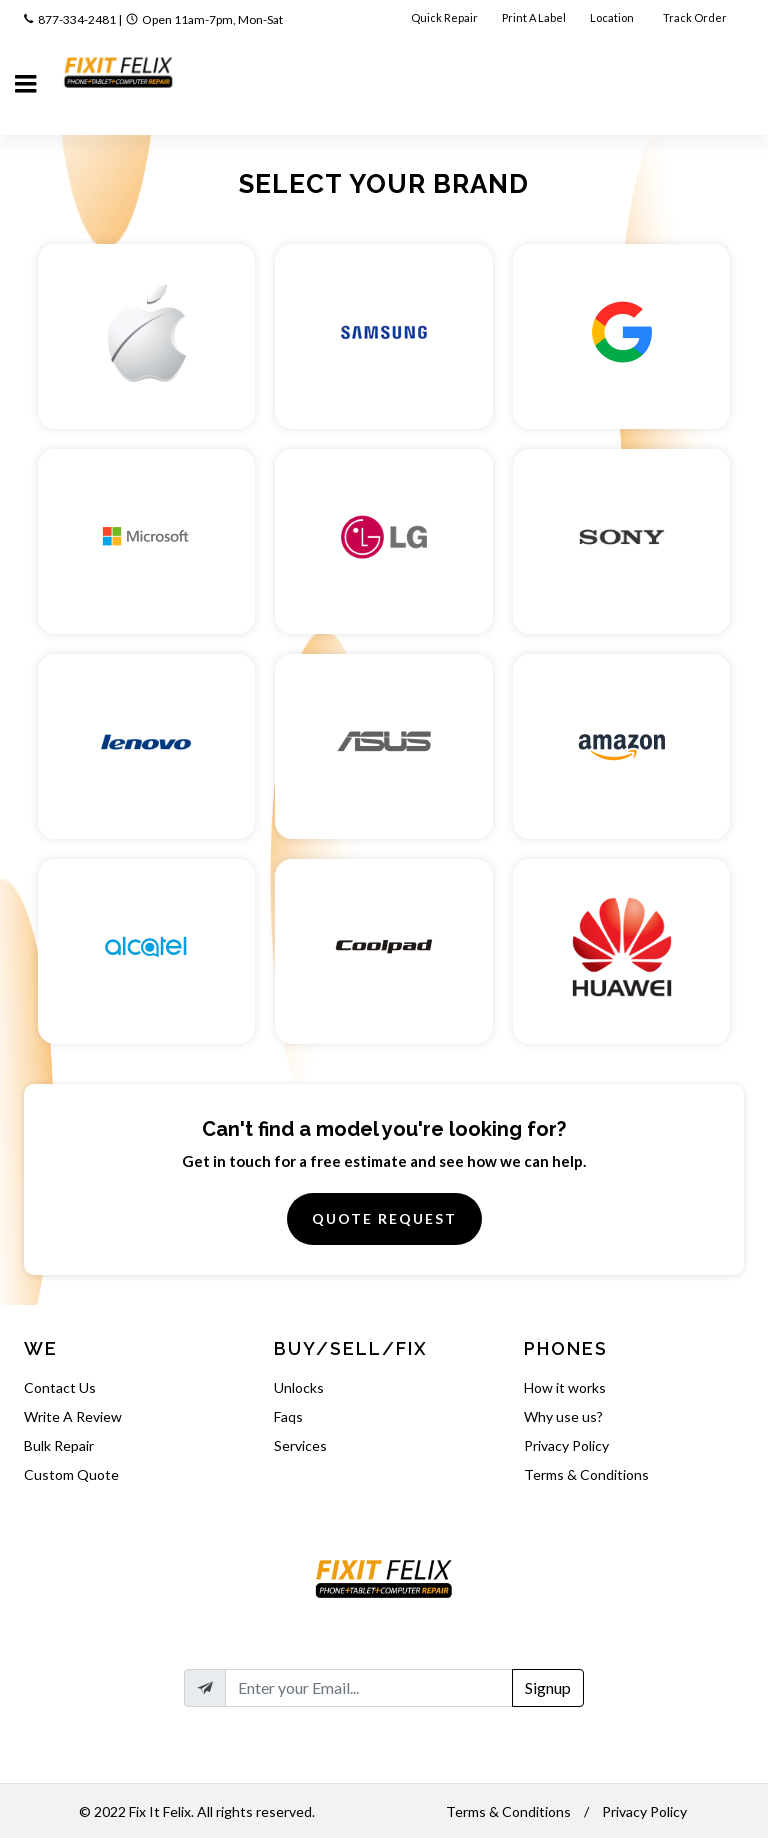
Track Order (696, 17)
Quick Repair (444, 17)
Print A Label (534, 17)
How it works (565, 1387)
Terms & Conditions (586, 1474)
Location (613, 17)
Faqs (288, 1416)
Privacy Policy (566, 1445)
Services (300, 1445)
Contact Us (60, 1387)
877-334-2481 (77, 19)
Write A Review (73, 1416)
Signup (548, 1687)
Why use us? (563, 1416)
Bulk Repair (59, 1445)
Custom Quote (71, 1474)
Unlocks (299, 1387)
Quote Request (384, 1218)
